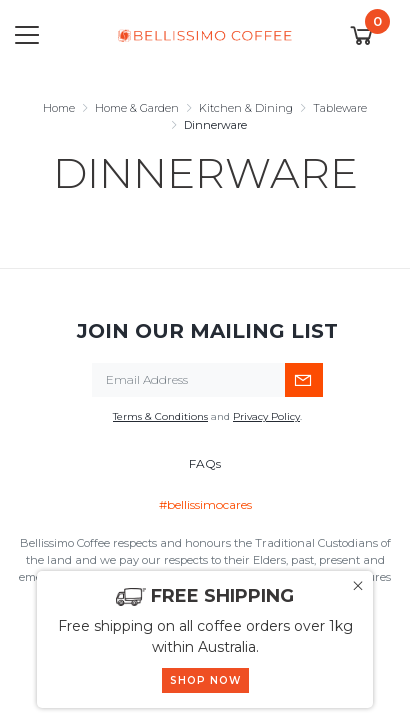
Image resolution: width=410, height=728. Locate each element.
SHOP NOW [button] (205, 680)
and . (207, 416)
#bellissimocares (205, 504)
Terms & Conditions (160, 416)
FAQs (205, 463)
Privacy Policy (266, 416)
